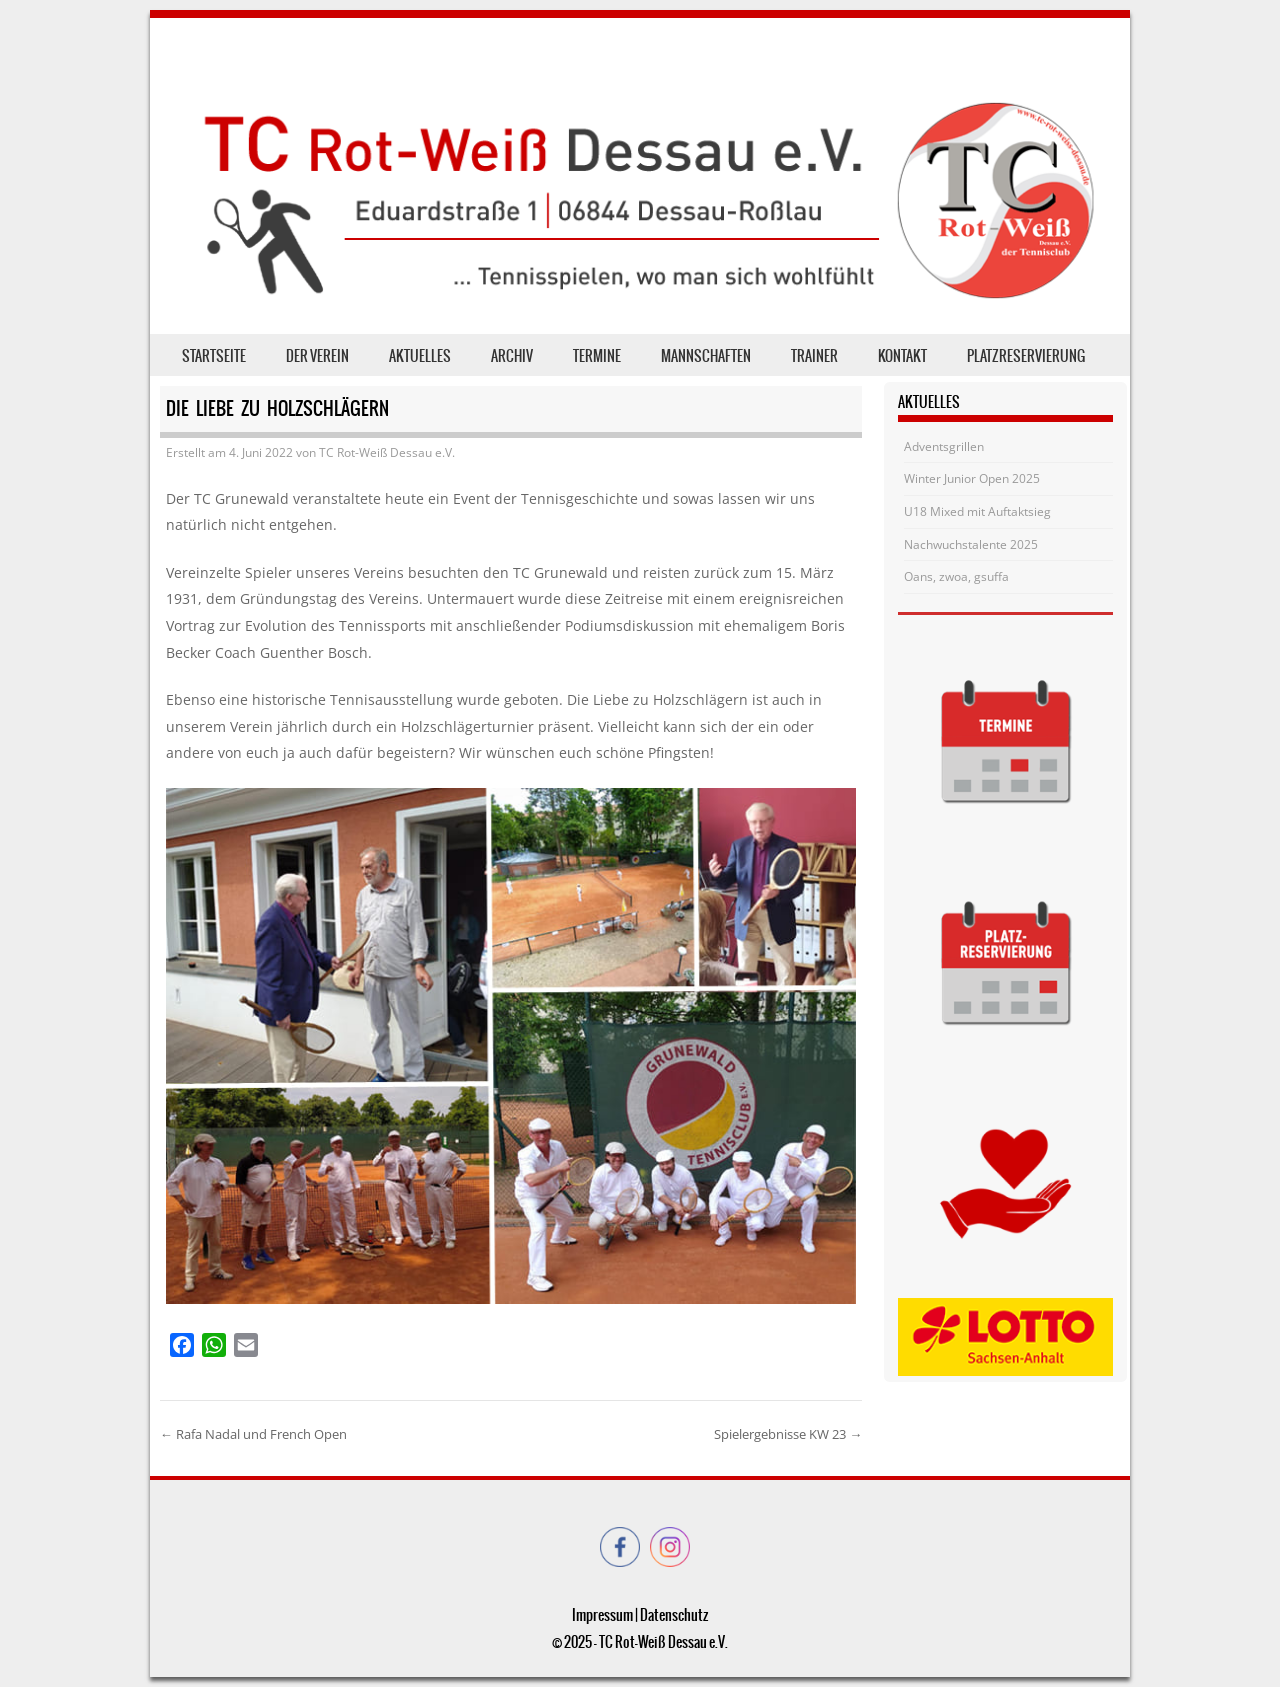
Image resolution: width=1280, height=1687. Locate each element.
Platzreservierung (1026, 356)
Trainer (814, 356)
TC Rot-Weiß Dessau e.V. (387, 452)
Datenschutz (674, 1615)
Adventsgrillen (944, 446)
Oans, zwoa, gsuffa (956, 576)
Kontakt (902, 356)
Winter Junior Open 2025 (972, 478)
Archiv (512, 356)
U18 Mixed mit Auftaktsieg (977, 511)
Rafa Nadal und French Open (253, 1434)
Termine (597, 356)
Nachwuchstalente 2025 (971, 544)
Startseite (214, 356)
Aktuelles (420, 356)
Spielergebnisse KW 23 (788, 1434)
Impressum (602, 1615)
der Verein (317, 356)
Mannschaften (706, 356)
